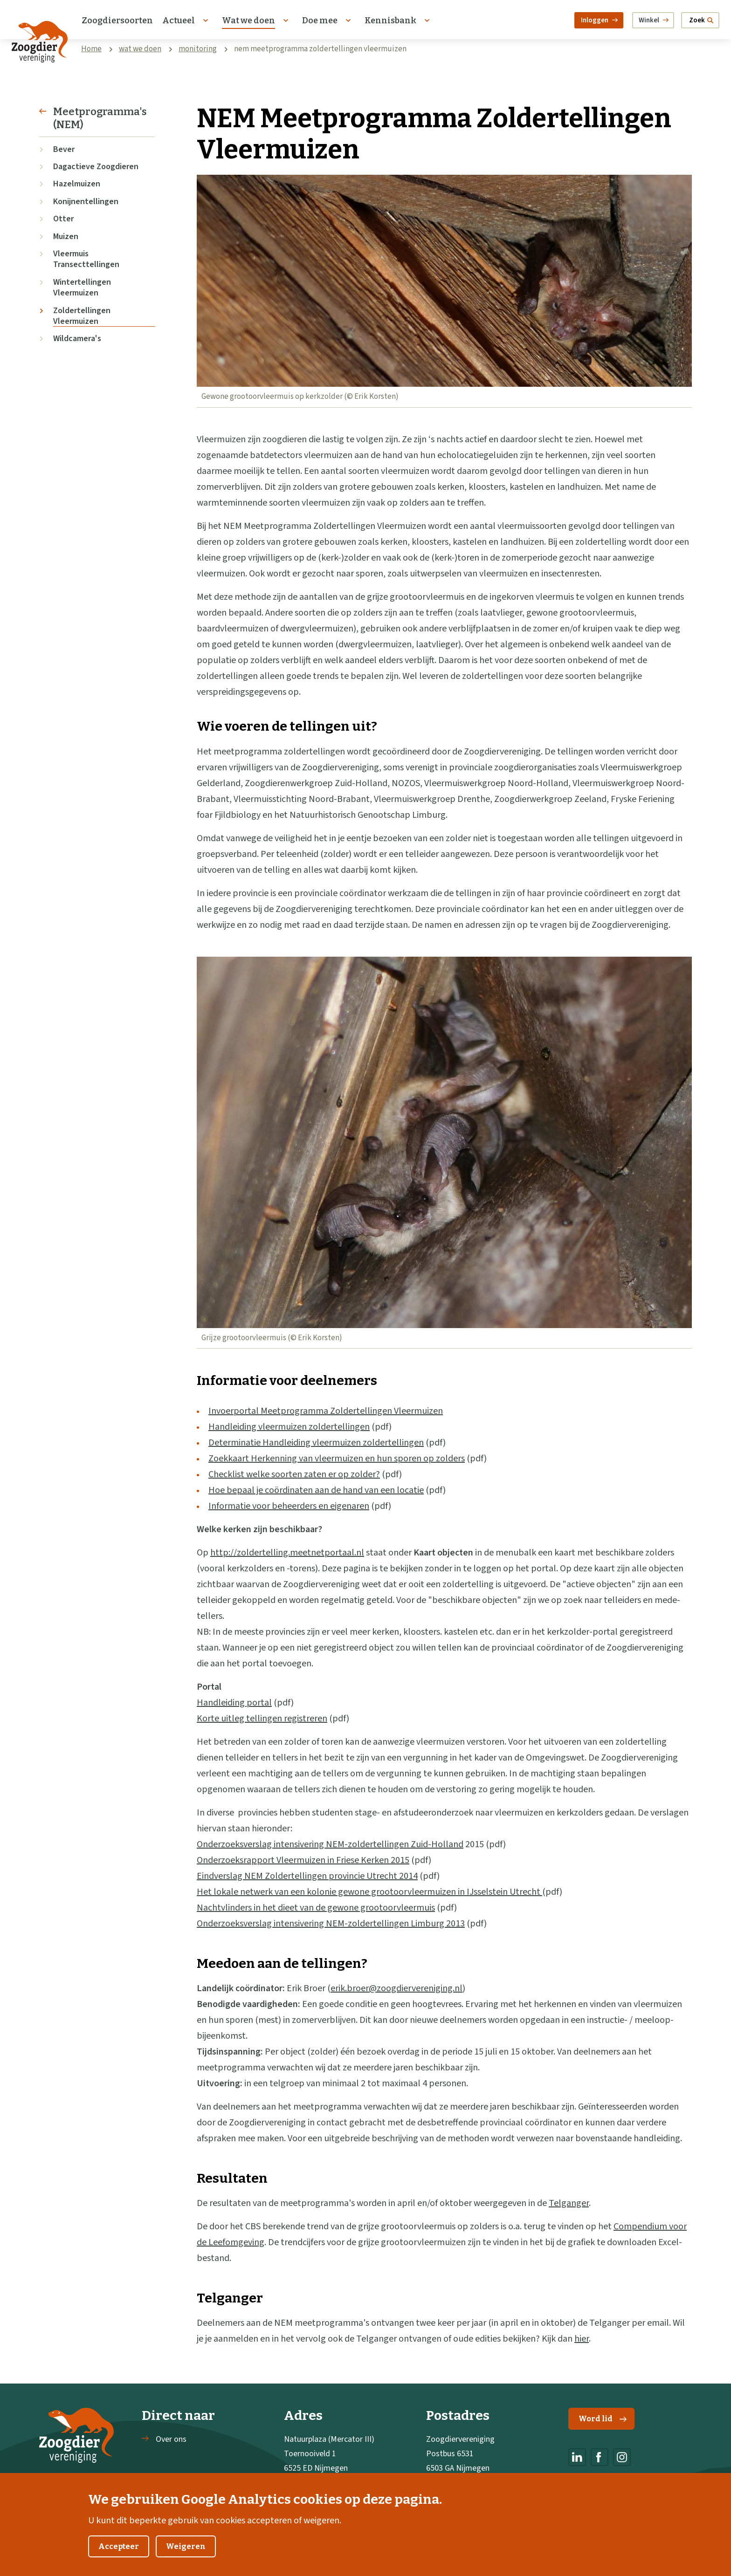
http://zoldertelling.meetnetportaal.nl (287, 1552)
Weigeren (186, 2556)
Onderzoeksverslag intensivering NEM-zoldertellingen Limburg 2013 (331, 1923)
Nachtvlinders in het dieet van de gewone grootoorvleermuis (316, 1907)
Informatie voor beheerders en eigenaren (288, 1506)
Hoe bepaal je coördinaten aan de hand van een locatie (316, 1490)
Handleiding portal (234, 1702)
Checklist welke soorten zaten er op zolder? (294, 1474)
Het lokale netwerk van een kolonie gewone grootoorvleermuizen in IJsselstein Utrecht (369, 1891)
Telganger (569, 2203)
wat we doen (140, 49)
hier (581, 2338)
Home (91, 49)
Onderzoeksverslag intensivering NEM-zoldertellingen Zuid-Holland (330, 1844)
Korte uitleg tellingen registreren (262, 1718)
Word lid (603, 2418)
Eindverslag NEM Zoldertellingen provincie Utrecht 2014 (307, 1876)
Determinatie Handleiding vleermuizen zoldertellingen (316, 1442)
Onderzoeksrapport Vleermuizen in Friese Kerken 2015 (303, 1860)
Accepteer (118, 2556)
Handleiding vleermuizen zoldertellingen (289, 1426)
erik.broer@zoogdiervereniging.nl (396, 1988)
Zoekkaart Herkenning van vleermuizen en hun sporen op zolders (336, 1458)
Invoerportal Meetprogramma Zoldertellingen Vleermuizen (325, 1411)
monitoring (198, 49)
